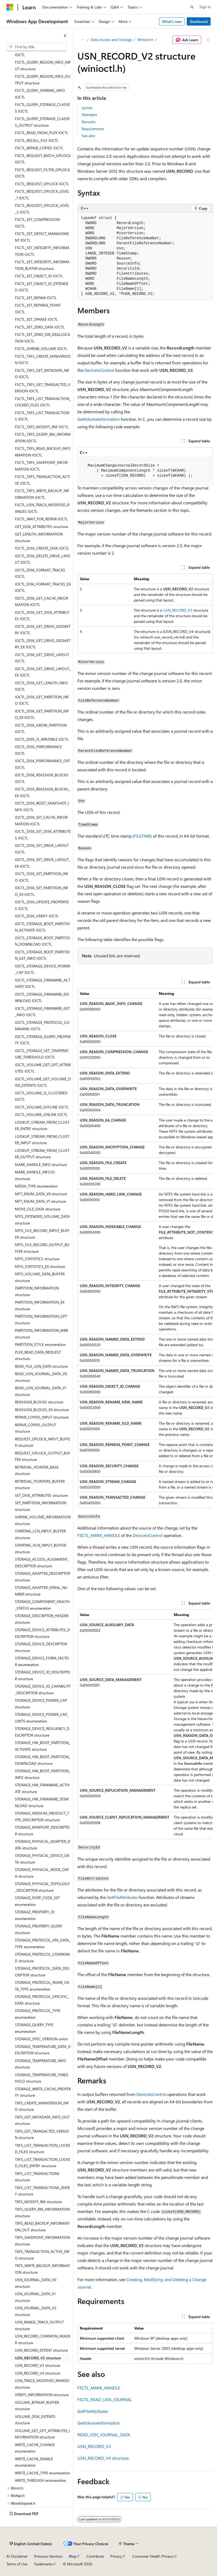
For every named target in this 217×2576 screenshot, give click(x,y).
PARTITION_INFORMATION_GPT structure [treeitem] (41, 1319)
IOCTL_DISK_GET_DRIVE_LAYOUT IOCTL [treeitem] (42, 658)
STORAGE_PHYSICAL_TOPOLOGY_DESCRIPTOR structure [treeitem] (42, 1887)
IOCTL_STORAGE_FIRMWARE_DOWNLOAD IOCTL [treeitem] (42, 997)
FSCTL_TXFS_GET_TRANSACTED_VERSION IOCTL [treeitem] (42, 388)
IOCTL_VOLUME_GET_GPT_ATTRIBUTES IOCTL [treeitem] (43, 1068)
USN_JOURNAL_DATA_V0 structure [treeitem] (35, 2283)
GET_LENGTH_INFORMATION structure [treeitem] (39, 537)
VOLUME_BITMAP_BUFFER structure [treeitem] (37, 2406)
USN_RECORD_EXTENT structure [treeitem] (41, 2350)
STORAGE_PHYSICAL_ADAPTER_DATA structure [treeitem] (42, 1844)
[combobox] (36, 47)
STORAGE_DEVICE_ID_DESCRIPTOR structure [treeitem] (42, 1675)
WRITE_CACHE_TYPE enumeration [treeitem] (42, 2472)
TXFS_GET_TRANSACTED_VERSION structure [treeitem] (42, 2134)
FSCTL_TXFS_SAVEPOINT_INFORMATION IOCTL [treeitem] (41, 466)
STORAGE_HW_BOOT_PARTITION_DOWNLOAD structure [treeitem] (42, 1760)
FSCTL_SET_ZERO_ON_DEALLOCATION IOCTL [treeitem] (42, 338)
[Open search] (192, 7)
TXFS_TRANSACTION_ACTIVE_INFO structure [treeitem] (42, 2255)
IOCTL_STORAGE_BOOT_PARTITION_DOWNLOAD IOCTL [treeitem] (42, 941)
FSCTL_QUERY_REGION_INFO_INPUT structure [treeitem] (43, 65)
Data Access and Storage (111, 39)
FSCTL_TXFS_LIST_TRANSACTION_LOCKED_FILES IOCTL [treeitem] (43, 402)
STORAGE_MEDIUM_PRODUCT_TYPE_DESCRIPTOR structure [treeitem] (42, 1816)
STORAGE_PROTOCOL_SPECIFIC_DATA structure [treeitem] (42, 2000)
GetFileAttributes (122, 1897)
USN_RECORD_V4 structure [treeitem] (37, 2373)
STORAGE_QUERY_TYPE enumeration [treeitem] (34, 2028)
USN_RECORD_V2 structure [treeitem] (38, 2357)
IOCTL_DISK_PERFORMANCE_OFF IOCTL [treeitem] (42, 764)
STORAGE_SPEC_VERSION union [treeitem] (41, 2038)
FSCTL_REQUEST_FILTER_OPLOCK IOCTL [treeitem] (42, 173)
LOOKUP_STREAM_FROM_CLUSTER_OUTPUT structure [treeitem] (42, 1154)
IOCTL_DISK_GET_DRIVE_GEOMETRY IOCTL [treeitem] (42, 630)
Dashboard (199, 21)
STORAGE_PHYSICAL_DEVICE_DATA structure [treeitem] (42, 1859)
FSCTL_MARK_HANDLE (98, 1535)
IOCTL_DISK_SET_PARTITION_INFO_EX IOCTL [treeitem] (41, 891)
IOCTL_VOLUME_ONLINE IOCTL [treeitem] (41, 1114)
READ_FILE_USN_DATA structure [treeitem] (41, 1366)
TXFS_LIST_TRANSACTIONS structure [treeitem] (37, 2177)
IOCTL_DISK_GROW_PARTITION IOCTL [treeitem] (40, 728)
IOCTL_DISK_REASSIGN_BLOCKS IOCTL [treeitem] (41, 778)
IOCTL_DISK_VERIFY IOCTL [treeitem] (37, 915)
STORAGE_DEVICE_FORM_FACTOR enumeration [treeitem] (42, 1661)
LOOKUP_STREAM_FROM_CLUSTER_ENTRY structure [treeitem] (42, 1125)
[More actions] (208, 40)
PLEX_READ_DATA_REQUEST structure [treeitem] (38, 1355)
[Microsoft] (9, 7)
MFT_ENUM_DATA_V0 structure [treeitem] (41, 1193)
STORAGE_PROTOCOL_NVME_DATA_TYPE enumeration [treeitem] (42, 1986)
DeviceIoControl (99, 370)
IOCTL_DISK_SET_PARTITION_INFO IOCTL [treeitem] (41, 877)
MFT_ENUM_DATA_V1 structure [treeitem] (40, 1201)
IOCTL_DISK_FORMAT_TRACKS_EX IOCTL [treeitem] (43, 587)
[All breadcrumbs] (82, 40)
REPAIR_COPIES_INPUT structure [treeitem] (41, 1417)
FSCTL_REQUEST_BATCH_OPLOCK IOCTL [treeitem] (42, 159)
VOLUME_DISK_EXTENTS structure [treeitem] (35, 2420)
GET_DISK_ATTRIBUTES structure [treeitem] (41, 526)
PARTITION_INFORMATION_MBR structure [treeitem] (41, 1333)
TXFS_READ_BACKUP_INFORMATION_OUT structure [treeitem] (42, 2226)
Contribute (95, 2556)
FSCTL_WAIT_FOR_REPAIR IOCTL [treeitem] (41, 518)
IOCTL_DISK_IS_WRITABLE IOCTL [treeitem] (42, 739)
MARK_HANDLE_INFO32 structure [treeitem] (35, 1175)
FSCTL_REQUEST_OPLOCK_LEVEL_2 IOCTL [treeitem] (42, 209)
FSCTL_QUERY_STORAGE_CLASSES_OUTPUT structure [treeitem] (42, 122)
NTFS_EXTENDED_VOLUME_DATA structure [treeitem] (42, 1220)
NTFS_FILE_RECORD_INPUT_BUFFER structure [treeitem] (42, 1234)
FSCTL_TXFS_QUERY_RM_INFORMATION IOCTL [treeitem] (43, 437)
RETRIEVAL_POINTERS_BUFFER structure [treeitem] (40, 1484)
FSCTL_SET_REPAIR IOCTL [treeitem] (36, 297)
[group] (145, 1248)
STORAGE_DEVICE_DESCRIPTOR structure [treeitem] (41, 1647)
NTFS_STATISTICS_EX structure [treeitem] (40, 1266)
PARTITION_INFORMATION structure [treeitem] (37, 1291)
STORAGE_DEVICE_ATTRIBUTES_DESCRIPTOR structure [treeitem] (42, 1633)
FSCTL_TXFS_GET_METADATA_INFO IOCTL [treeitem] (42, 374)
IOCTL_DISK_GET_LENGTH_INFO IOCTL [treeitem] (41, 686)
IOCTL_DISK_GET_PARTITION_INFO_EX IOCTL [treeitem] (42, 714)
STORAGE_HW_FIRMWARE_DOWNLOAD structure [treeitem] (42, 1802)
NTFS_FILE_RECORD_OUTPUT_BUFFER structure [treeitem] (42, 1248)
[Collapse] (65, 35)
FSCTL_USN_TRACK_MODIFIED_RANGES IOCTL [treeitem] (42, 508)
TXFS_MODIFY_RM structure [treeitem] (38, 2201)
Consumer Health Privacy (152, 2556)
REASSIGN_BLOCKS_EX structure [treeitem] (42, 1409)
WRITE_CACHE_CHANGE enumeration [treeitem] (35, 2448)
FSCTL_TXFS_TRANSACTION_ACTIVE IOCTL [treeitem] (42, 480)
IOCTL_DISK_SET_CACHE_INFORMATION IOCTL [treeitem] (41, 820)
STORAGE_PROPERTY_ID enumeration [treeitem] (35, 1915)
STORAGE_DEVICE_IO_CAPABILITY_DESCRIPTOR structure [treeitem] (43, 1689)
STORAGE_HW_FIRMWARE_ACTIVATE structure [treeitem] (42, 1788)
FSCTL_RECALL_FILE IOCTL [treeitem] (37, 140)
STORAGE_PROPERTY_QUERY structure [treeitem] (38, 1929)
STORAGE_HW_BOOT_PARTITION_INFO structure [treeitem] (42, 1774)
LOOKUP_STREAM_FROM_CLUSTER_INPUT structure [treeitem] (42, 1139)
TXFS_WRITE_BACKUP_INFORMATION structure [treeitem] (42, 2269)
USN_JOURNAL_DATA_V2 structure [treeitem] (35, 2311)
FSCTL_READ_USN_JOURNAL (104, 2399)
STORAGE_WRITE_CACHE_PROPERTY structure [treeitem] (43, 2092)
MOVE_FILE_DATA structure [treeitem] (37, 1208)
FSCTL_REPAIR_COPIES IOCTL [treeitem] (39, 147)
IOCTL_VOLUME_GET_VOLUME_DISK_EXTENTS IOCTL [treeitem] (43, 1082)
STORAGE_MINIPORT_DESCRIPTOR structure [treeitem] (42, 1830)
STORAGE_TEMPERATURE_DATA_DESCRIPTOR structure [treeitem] (43, 2050)
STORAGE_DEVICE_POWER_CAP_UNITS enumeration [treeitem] (42, 1718)
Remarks (88, 121)
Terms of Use (16, 2563)
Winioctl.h (145, 39)
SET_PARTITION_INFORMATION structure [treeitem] (40, 1506)
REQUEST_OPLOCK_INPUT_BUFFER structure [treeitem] (42, 1442)
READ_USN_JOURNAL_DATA (103, 2434)
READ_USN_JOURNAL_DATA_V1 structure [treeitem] (40, 1391)
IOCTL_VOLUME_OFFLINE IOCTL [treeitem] (42, 1107)
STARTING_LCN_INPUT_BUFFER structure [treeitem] (40, 1534)
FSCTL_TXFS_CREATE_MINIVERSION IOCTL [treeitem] (43, 359)
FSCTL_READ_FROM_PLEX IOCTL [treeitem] (41, 132)
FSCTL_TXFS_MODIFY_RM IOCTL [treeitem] (42, 426)
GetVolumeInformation (98, 419)
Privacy (116, 2556)
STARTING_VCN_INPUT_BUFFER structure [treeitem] (40, 1548)
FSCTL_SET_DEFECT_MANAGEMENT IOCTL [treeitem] (42, 237)
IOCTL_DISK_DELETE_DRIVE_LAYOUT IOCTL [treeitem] (42, 559)
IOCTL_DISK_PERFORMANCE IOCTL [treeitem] (38, 750)
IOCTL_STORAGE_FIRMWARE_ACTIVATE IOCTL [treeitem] (42, 983)
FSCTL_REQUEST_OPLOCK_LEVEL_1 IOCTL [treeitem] (42, 194)
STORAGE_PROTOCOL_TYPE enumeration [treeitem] (37, 2014)
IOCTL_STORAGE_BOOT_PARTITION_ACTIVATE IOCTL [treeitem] (42, 927)
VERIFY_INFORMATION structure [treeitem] (42, 2394)
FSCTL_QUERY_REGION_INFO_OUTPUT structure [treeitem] (42, 79)
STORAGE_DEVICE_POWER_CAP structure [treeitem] (41, 1703)
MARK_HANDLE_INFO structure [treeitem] (41, 1164)
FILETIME (142, 836)
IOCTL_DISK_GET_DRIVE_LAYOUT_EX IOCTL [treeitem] (43, 672)
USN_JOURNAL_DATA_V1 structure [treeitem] (35, 2297)
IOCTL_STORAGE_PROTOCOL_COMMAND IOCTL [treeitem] (42, 1026)
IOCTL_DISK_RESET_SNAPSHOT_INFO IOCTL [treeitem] (42, 806)
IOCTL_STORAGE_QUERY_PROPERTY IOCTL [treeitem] (42, 1040)
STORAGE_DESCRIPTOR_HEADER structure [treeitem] (41, 1619)
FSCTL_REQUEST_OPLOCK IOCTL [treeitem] (42, 183)
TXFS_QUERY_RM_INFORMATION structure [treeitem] (42, 2212)
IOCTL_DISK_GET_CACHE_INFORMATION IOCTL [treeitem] (41, 601)
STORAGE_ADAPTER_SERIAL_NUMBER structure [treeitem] (41, 1591)
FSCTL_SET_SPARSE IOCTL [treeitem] (36, 319)
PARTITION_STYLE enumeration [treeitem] (40, 1344)
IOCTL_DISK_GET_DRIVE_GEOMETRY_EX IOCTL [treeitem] (42, 644)
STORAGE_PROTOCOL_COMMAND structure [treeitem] (42, 1957)
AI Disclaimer (17, 2556)
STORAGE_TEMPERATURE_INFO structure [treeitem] (40, 2064)
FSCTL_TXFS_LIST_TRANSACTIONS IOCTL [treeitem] (42, 416)
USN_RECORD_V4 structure (103, 2458)
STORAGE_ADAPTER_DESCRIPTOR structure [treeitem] (42, 1576)
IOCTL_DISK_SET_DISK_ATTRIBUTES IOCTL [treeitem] (43, 834)
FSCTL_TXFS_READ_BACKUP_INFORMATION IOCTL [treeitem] (43, 452)
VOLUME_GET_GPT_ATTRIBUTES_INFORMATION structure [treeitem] (42, 2434)
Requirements (93, 128)
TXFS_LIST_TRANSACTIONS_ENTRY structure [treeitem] (42, 2191)
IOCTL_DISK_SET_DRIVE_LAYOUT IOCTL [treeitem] (42, 849)
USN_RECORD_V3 (177, 610)
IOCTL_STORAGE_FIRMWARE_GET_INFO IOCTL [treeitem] (42, 1011)
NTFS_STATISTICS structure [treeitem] (37, 1258)
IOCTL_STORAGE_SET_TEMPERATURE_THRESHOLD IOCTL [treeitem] (42, 1054)
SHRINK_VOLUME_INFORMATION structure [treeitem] (43, 1520)
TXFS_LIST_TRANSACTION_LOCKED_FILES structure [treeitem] (42, 2148)
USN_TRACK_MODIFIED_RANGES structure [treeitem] (42, 2384)
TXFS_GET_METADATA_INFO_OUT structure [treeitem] (42, 2120)
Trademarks (43, 2563)
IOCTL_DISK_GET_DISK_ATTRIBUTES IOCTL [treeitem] (42, 615)
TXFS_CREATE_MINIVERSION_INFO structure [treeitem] (42, 2106)
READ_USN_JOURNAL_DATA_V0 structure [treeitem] (41, 1377)
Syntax (87, 107)
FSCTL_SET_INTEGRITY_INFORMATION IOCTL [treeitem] (42, 251)
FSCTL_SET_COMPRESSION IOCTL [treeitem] (37, 223)
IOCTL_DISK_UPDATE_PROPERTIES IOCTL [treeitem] (42, 905)
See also (88, 135)
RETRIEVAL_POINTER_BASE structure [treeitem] (37, 1470)
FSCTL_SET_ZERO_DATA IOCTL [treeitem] (40, 326)
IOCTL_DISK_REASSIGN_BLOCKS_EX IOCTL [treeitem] (42, 792)
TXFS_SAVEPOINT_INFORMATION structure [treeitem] (42, 2241)
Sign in (205, 6)
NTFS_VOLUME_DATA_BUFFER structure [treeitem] (40, 1277)
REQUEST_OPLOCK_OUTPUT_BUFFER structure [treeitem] (42, 1456)
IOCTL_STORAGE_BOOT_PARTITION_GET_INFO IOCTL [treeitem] (42, 955)
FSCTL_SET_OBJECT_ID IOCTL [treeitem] (39, 275)
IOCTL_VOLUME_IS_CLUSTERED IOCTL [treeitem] (41, 1096)
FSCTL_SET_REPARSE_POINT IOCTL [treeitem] (38, 308)
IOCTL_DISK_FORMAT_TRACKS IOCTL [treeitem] (40, 573)
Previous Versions (48, 2556)
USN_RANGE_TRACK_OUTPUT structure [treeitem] (39, 2325)
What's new (172, 21)
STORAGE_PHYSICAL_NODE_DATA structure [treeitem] (42, 1873)
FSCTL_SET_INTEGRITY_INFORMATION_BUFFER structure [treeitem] (42, 265)
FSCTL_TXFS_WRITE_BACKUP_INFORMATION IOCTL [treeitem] (42, 494)
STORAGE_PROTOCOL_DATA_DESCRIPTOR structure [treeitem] (42, 1971)
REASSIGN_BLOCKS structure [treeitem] (39, 1401)
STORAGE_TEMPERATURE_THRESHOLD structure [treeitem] (41, 2078)
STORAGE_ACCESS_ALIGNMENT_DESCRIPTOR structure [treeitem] (42, 1562)
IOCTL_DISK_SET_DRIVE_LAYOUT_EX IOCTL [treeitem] (42, 863)
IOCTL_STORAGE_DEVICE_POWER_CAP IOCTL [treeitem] (42, 969)
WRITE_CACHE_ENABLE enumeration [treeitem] (34, 2462)
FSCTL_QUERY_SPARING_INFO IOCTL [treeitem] (40, 94)
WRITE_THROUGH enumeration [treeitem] (40, 2480)
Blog (72, 2556)
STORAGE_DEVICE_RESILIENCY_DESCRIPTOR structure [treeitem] (42, 1732)
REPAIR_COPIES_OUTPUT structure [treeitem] (35, 1428)
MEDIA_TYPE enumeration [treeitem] (36, 1186)
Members (89, 114)
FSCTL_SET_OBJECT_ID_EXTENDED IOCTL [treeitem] (41, 287)
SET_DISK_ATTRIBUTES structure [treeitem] (41, 1495)
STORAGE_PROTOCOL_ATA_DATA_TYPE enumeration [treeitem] (42, 1943)
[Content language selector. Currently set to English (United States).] (30, 2544)
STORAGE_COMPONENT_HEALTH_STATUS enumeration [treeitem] (42, 1605)
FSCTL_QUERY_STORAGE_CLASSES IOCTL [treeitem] (42, 108)
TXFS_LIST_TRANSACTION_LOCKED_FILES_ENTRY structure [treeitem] (42, 2163)
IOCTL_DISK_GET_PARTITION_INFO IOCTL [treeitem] (42, 700)
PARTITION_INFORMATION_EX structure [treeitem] (39, 1305)
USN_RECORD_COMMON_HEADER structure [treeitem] (42, 2339)
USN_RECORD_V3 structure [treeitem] (37, 2365)
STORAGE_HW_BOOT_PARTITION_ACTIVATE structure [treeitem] (42, 1746)
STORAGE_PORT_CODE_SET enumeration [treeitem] (37, 1901)
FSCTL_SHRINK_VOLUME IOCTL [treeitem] (41, 348)
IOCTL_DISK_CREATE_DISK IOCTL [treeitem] (42, 548)
